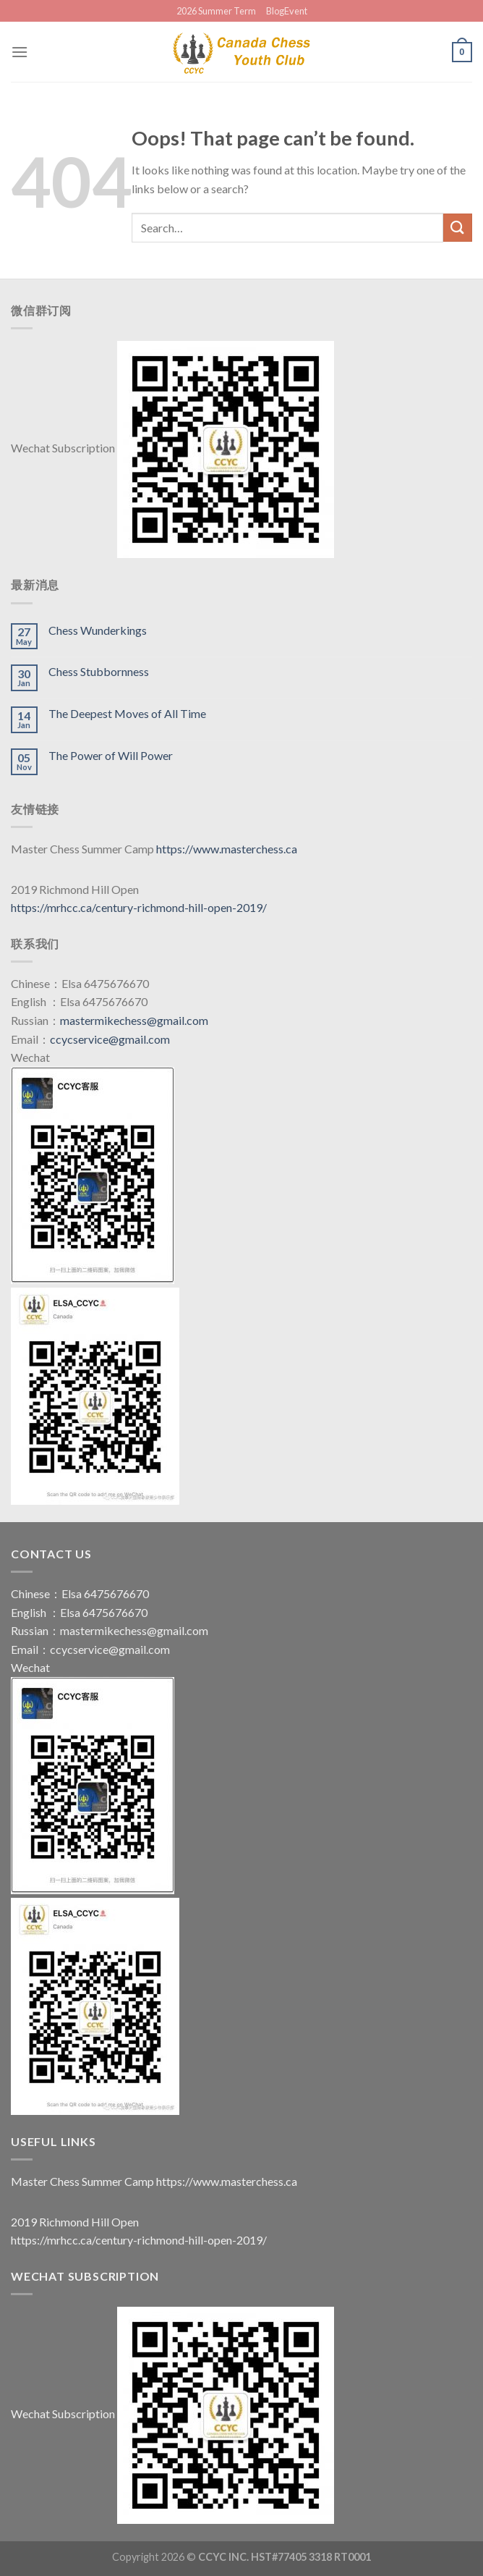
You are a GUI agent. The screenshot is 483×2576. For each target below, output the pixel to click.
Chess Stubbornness (98, 671)
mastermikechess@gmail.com (134, 1020)
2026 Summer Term (216, 11)
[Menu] (19, 51)
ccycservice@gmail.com (110, 1039)
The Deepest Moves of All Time (127, 713)
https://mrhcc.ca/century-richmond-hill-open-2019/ (139, 907)
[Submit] (457, 228)
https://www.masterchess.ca (226, 849)
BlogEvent (286, 11)
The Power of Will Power (110, 755)
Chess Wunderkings (97, 630)
